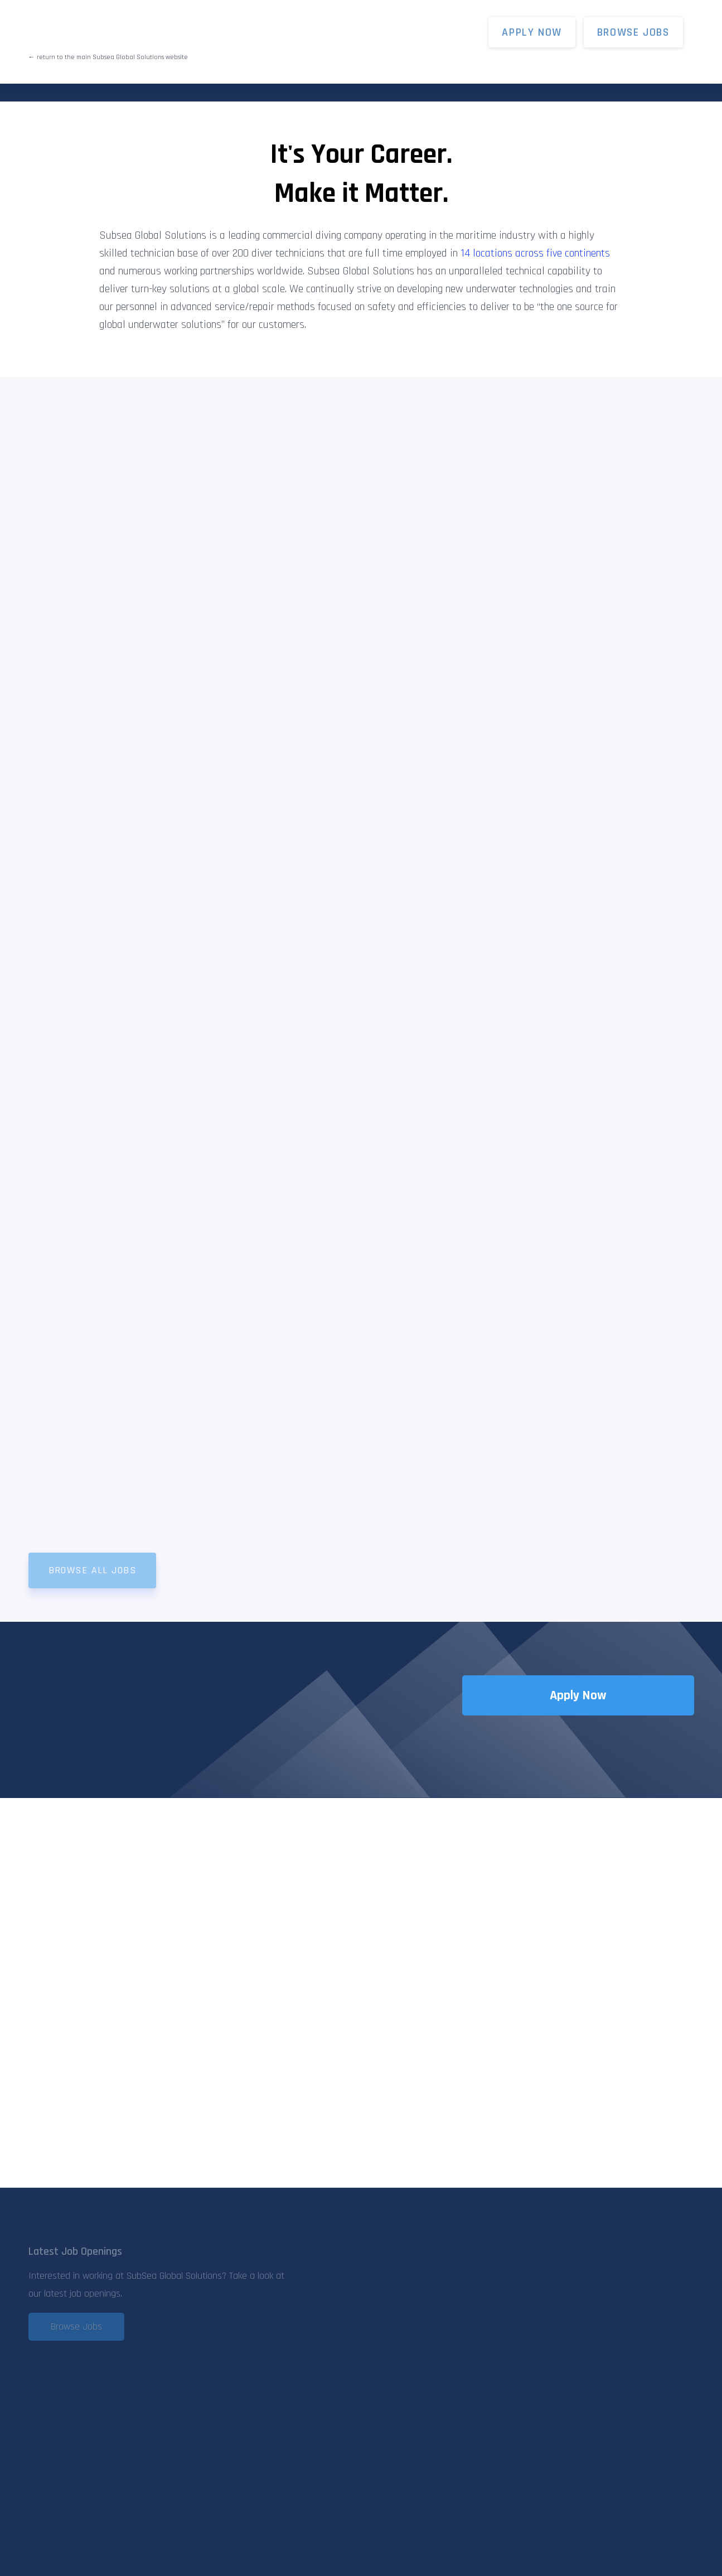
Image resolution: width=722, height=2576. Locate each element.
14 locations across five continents (535, 253)
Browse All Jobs (93, 1570)
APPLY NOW (531, 32)
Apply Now (578, 1695)
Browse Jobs (633, 32)
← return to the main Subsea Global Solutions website (108, 57)
